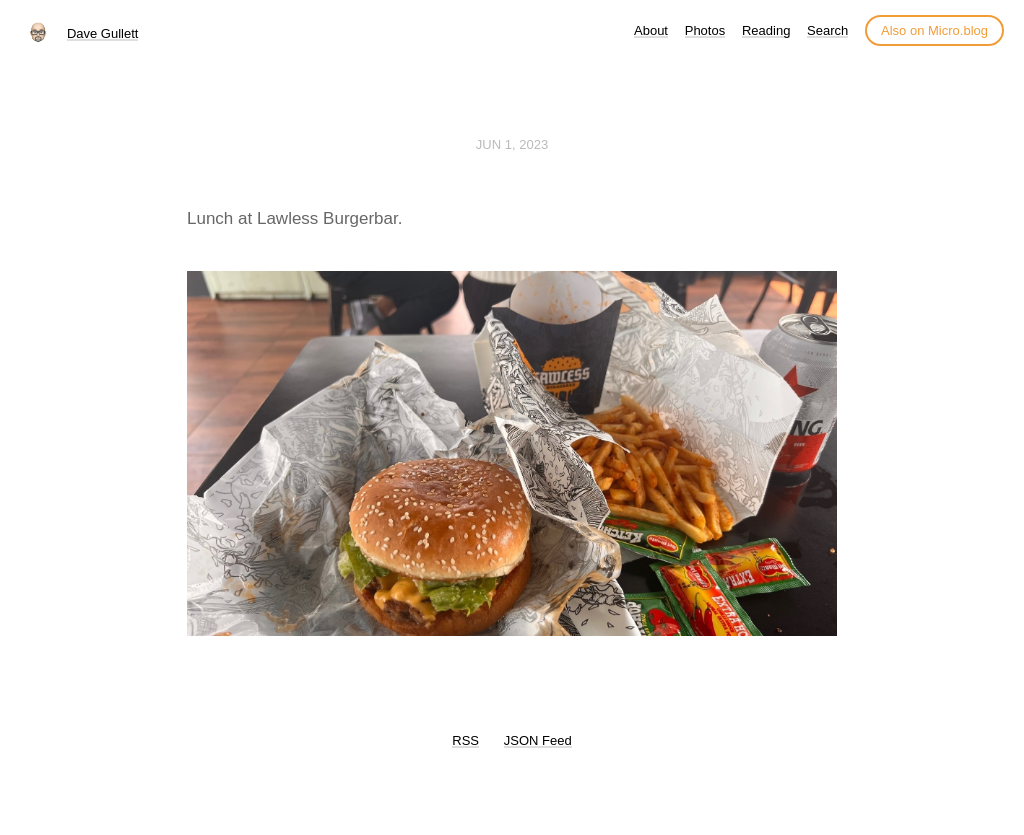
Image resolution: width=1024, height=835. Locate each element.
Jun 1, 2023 (512, 144)
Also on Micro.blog (934, 30)
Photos (705, 30)
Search (827, 30)
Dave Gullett (103, 33)
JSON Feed (538, 740)
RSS (465, 740)
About (651, 30)
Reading (766, 30)
